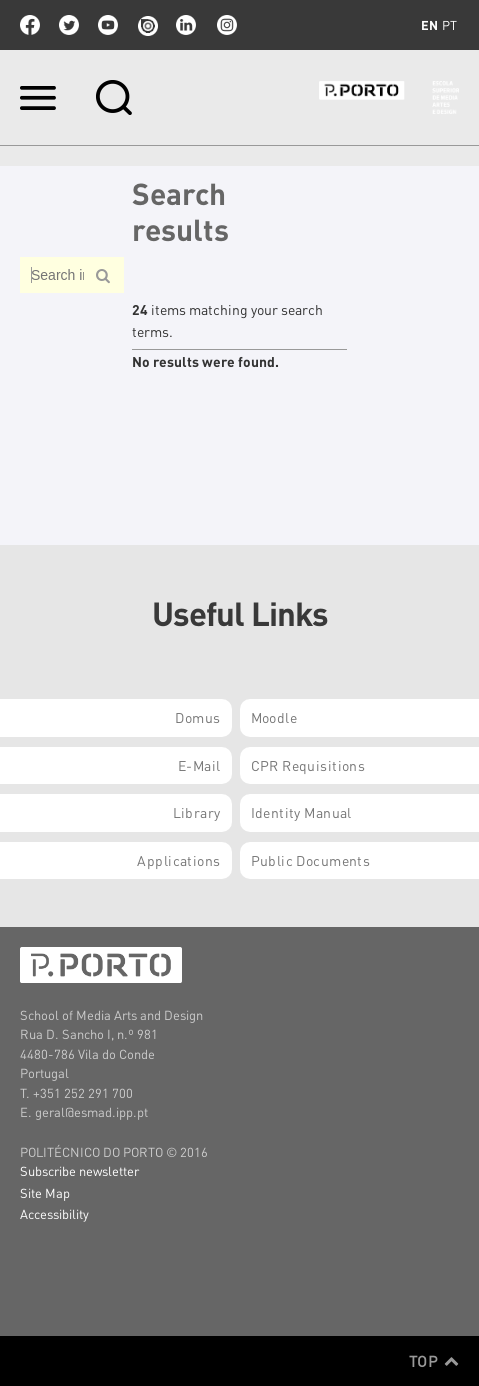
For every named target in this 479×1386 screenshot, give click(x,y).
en (429, 25)
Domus (197, 717)
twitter (69, 25)
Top (434, 1361)
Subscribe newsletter (79, 1170)
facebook (30, 25)
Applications (178, 860)
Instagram (225, 25)
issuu (147, 25)
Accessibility (54, 1213)
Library (197, 812)
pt (449, 25)
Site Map (45, 1192)
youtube (108, 25)
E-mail (199, 765)
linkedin (186, 25)
